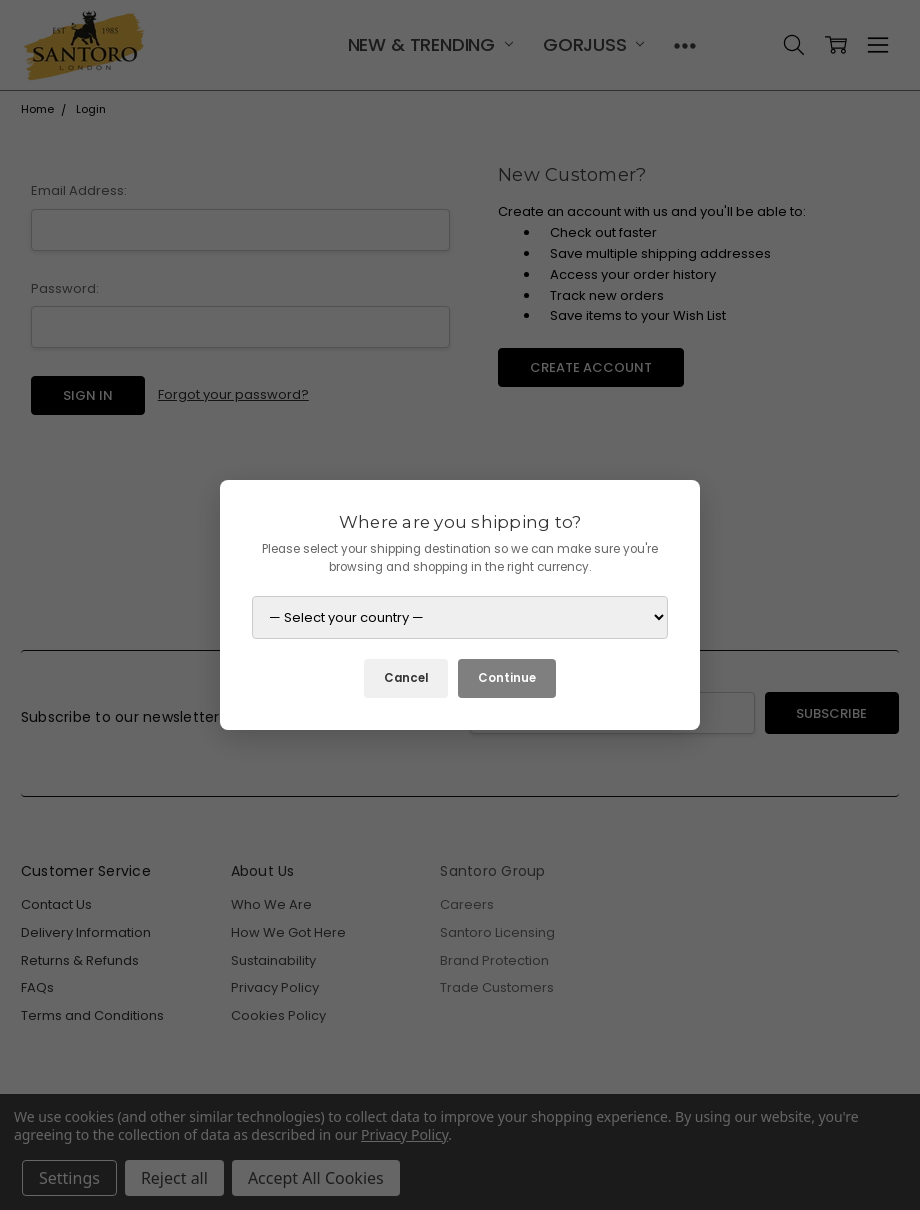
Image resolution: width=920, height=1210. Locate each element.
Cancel (406, 678)
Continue (507, 678)
